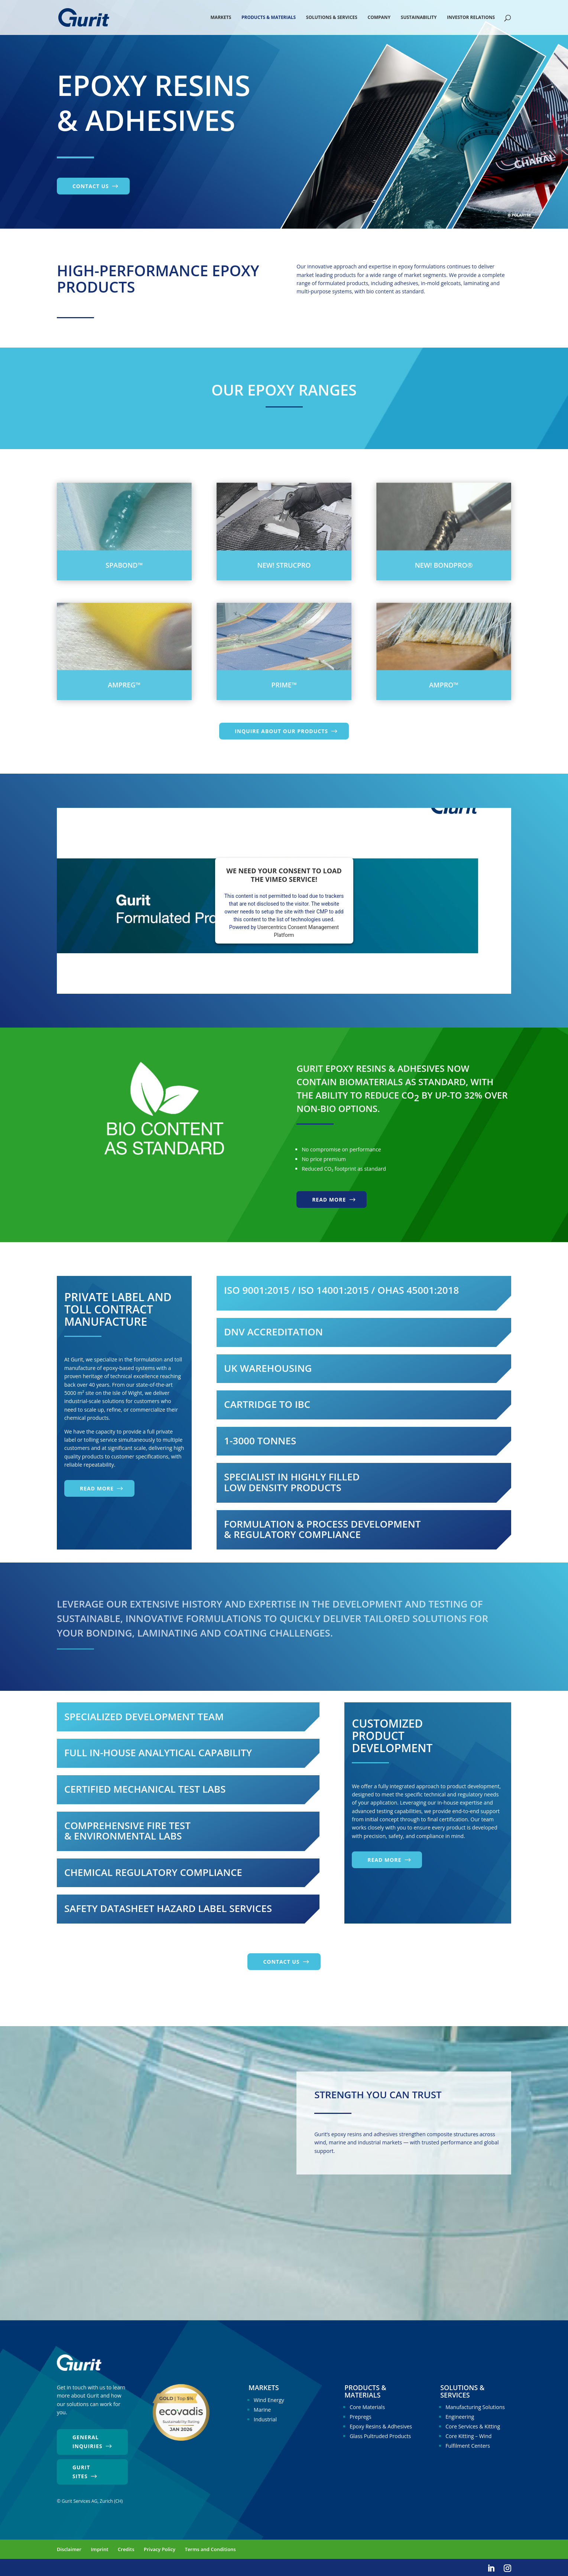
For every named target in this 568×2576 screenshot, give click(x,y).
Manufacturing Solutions (475, 2407)
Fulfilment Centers (467, 2445)
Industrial (265, 2419)
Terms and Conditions (210, 2549)
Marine (262, 2409)
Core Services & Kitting (472, 2426)
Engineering (459, 2416)
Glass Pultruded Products (380, 2436)
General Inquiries (87, 2442)
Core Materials (367, 2407)
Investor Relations (471, 17)
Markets (221, 17)
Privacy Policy (159, 2549)
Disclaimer (69, 2549)
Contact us (90, 186)
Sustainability (419, 17)
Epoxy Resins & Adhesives (381, 2426)
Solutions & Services (331, 17)
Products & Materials (268, 17)
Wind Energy (269, 2399)
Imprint (99, 2549)
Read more (329, 1199)
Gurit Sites (81, 2472)
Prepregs (360, 2416)
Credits (126, 2549)
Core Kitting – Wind (468, 2436)
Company (379, 17)
